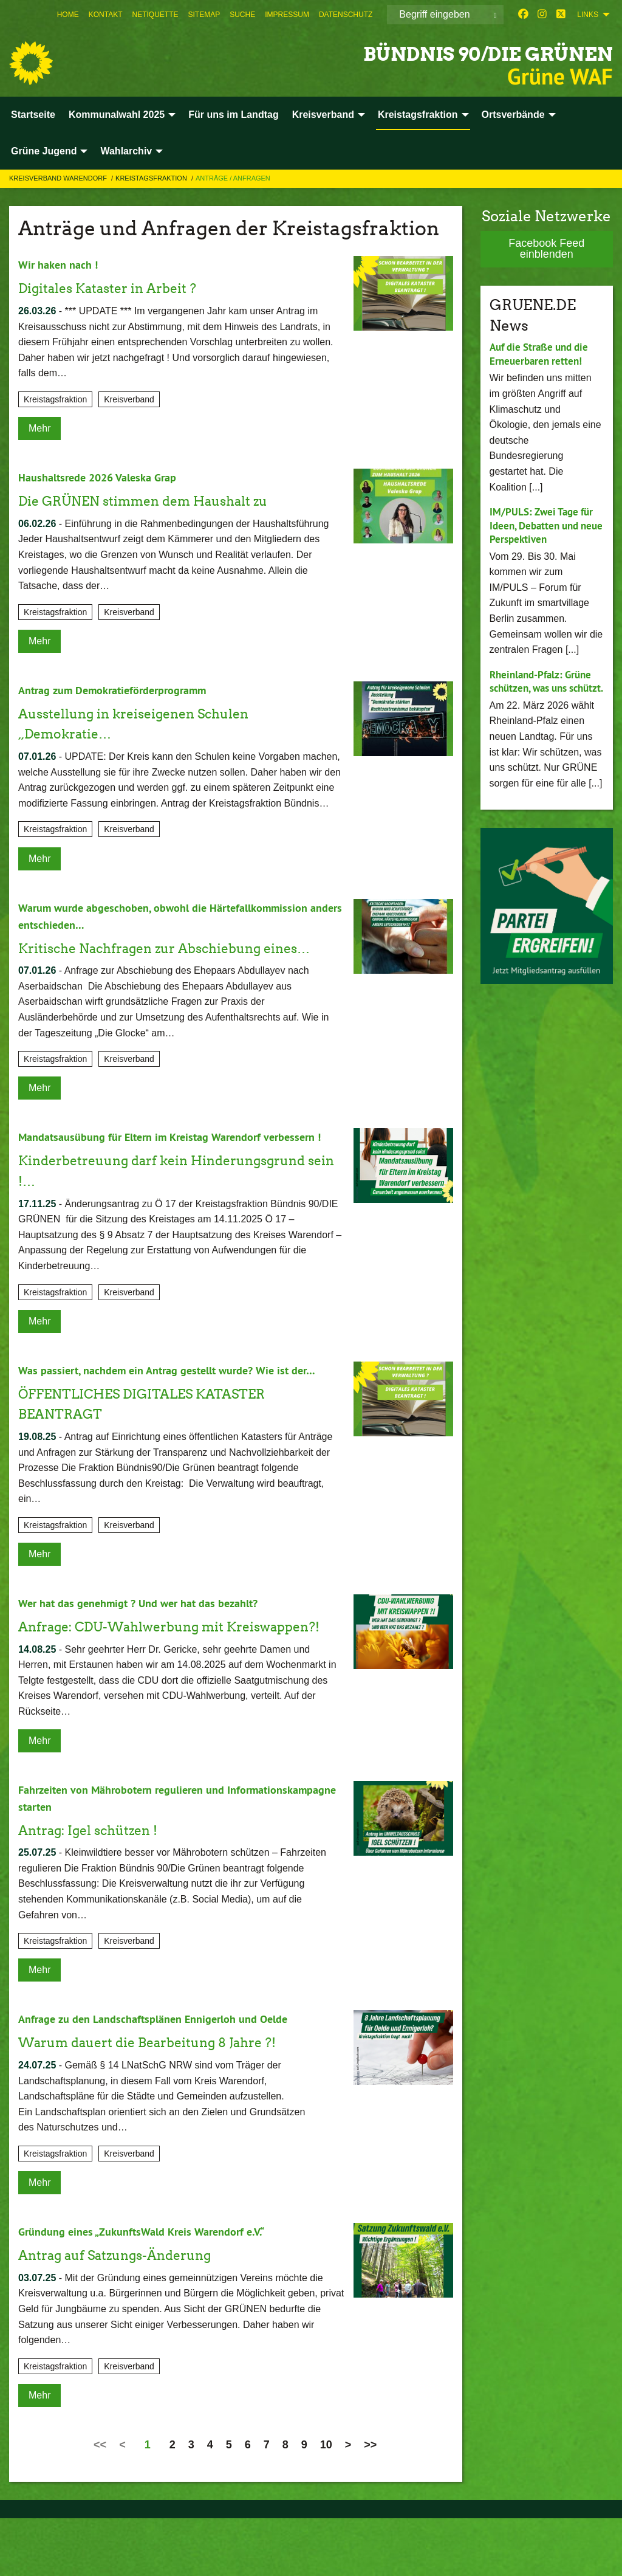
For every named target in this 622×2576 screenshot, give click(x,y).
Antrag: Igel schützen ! (97, 1887)
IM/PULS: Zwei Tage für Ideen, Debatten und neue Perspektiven (544, 525)
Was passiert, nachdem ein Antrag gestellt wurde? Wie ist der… (180, 1407)
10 (326, 2502)
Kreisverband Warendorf (59, 178)
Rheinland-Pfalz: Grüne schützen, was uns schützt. (544, 688)
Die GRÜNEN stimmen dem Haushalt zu (160, 500)
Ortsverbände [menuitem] (513, 114)
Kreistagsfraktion (152, 178)
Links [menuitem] (587, 14)
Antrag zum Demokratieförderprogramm (122, 690)
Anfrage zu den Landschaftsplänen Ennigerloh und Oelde (165, 2077)
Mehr (39, 428)
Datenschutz (345, 14)
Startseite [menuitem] (33, 114)
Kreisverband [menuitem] (323, 114)
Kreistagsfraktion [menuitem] (418, 114)
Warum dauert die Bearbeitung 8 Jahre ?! (164, 2100)
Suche (242, 14)
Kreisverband (129, 399)
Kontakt (106, 14)
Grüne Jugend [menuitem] (44, 151)
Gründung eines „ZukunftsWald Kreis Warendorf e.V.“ (152, 2289)
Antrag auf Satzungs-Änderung (128, 2312)
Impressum (287, 14)
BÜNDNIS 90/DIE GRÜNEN (436, 51)
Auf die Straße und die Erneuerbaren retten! (543, 354)
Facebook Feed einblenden (546, 248)
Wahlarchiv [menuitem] (126, 151)
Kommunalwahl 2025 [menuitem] (117, 114)
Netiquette (155, 14)
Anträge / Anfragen (233, 178)
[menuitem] (68, 14)
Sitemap (204, 14)
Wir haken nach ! (61, 264)
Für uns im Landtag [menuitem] (233, 114)
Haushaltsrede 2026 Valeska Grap (104, 477)
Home (68, 14)
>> (370, 2502)
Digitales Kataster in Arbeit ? (119, 288)
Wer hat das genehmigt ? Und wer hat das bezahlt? (149, 1640)
